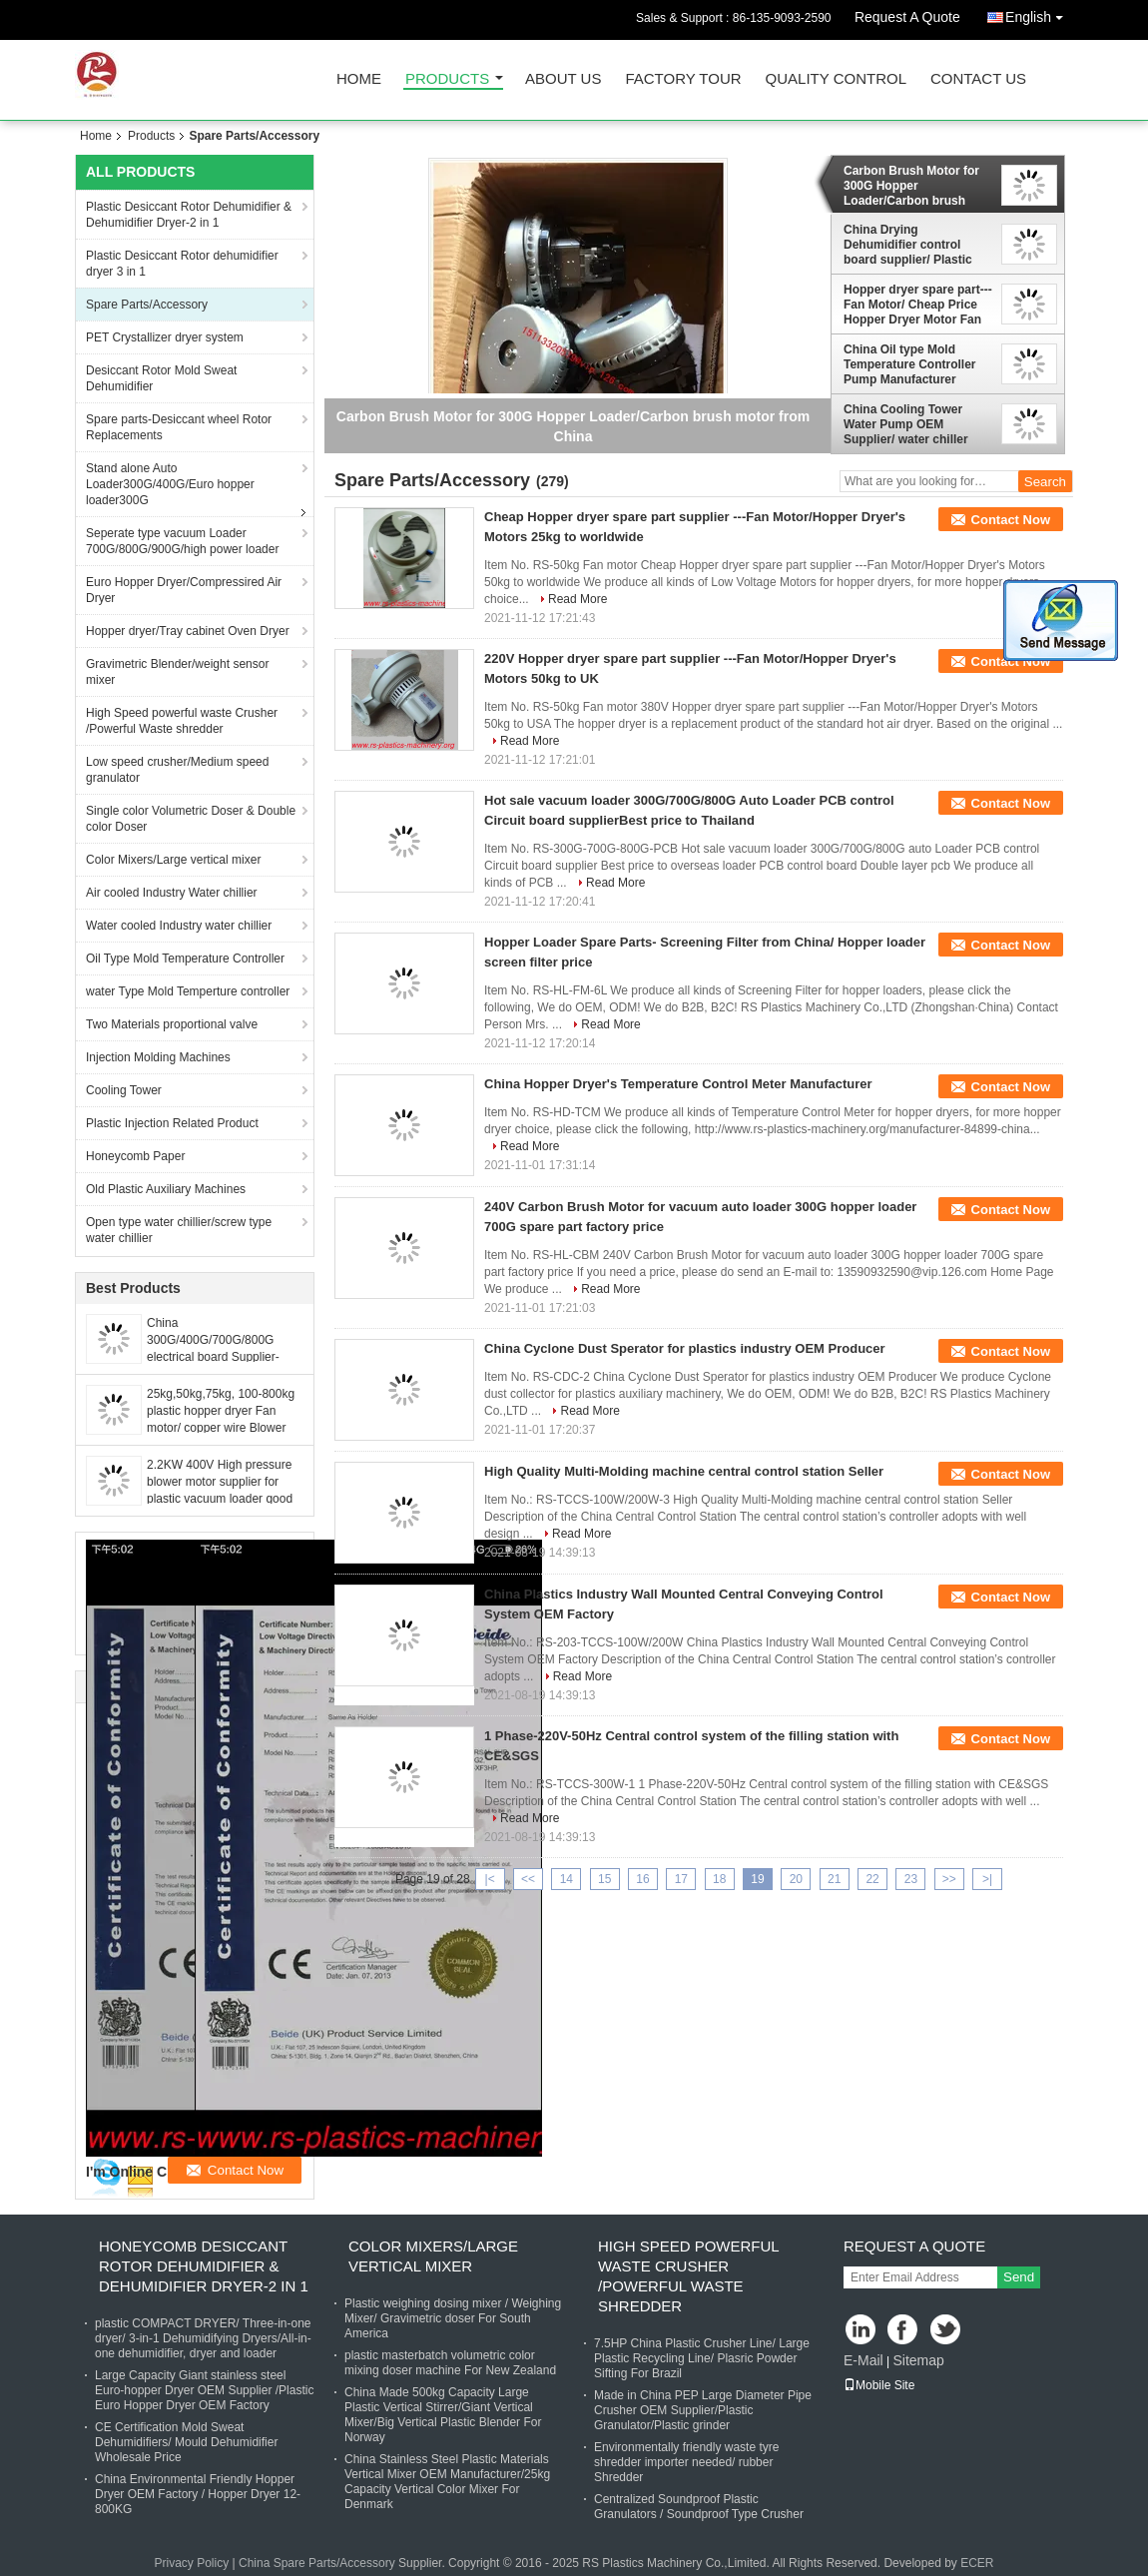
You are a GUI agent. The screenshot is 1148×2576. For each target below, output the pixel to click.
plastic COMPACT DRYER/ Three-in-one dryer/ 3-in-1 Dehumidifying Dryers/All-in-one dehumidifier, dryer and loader (203, 2338)
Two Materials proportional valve (172, 1024)
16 (642, 1879)
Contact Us (978, 79)
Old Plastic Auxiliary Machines (166, 1189)
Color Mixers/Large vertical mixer (173, 860)
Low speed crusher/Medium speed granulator (177, 770)
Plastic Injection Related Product (172, 1123)
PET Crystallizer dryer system (165, 337)
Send (1018, 2276)
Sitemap (917, 2360)
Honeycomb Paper (135, 1156)
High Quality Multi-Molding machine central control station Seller (683, 1471)
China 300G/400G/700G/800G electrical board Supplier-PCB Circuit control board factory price (214, 1357)
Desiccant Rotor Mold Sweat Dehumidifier (161, 378)
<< (528, 1879)
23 (910, 1879)
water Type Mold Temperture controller (187, 991)
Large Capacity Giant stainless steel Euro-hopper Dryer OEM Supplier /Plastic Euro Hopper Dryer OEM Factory (204, 2390)
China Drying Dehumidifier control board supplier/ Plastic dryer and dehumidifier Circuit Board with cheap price (914, 245)
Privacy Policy (191, 2563)
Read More (577, 599)
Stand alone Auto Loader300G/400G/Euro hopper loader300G (170, 484)
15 (604, 1879)
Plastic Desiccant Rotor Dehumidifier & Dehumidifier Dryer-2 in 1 (188, 215)
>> (949, 1879)
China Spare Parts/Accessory (317, 2563)
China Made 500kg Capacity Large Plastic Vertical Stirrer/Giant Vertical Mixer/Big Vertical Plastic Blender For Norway (442, 2414)
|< (490, 1879)
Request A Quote (907, 17)
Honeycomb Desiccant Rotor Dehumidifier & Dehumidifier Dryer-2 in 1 (203, 2266)
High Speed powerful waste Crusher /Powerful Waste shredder (182, 721)
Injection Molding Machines (158, 1057)
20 (796, 1879)
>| (987, 1879)
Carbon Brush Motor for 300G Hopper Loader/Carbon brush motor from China (911, 186)
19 (757, 1879)
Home (358, 79)
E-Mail (863, 2360)
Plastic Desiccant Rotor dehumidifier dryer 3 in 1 (182, 264)
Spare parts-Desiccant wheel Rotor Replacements (179, 427)
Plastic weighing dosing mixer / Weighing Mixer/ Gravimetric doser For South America (452, 2318)
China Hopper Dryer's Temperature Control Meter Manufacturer (678, 1083)
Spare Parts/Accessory (147, 305)
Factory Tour (683, 79)
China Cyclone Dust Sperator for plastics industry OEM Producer (684, 1348)
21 (834, 1879)
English (1039, 13)
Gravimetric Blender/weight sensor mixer (177, 672)
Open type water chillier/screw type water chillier (179, 1230)
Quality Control (836, 79)
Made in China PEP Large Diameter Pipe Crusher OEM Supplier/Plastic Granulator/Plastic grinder (703, 2410)
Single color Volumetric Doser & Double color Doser (190, 819)
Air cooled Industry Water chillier (172, 893)
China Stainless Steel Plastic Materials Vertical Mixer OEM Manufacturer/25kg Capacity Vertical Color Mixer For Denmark (447, 2481)
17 (681, 1879)
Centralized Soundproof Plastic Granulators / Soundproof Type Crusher (699, 2506)
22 (871, 1879)
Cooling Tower (124, 1090)
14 (566, 1879)
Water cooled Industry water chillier (179, 926)
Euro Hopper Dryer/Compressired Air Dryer (184, 590)
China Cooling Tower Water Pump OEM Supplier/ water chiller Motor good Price (906, 424)
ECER (976, 2563)
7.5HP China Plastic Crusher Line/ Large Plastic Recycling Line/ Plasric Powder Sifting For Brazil (702, 2358)
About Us (563, 79)
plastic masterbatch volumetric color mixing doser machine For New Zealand (450, 2362)
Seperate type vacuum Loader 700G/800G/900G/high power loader (182, 541)
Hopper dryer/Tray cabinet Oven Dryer (187, 631)
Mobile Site (879, 2385)
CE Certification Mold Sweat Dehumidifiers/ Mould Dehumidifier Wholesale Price (186, 2442)
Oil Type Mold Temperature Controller (185, 959)
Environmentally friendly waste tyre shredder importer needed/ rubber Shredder (686, 2462)
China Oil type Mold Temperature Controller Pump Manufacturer (909, 364)
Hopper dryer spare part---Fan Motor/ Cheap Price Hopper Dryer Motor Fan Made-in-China (918, 304)
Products (447, 79)
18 (719, 1879)
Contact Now (1010, 519)
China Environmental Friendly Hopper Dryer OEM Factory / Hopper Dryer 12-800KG (197, 2494)
